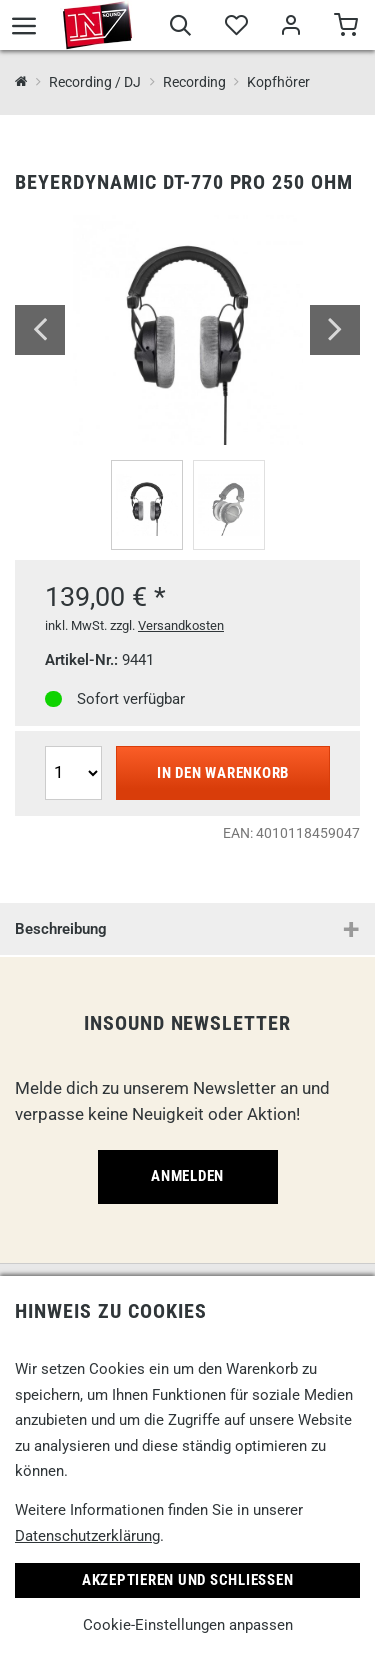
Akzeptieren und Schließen (188, 1580)
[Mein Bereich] (290, 28)
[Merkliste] (235, 28)
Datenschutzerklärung (87, 1536)
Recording (194, 82)
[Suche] (180, 28)
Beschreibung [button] (61, 929)
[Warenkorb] (345, 28)
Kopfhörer (278, 82)
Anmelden (187, 1176)
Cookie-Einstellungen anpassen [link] (188, 1625)
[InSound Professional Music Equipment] (21, 82)
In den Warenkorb (223, 773)
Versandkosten (181, 625)
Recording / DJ (95, 82)
